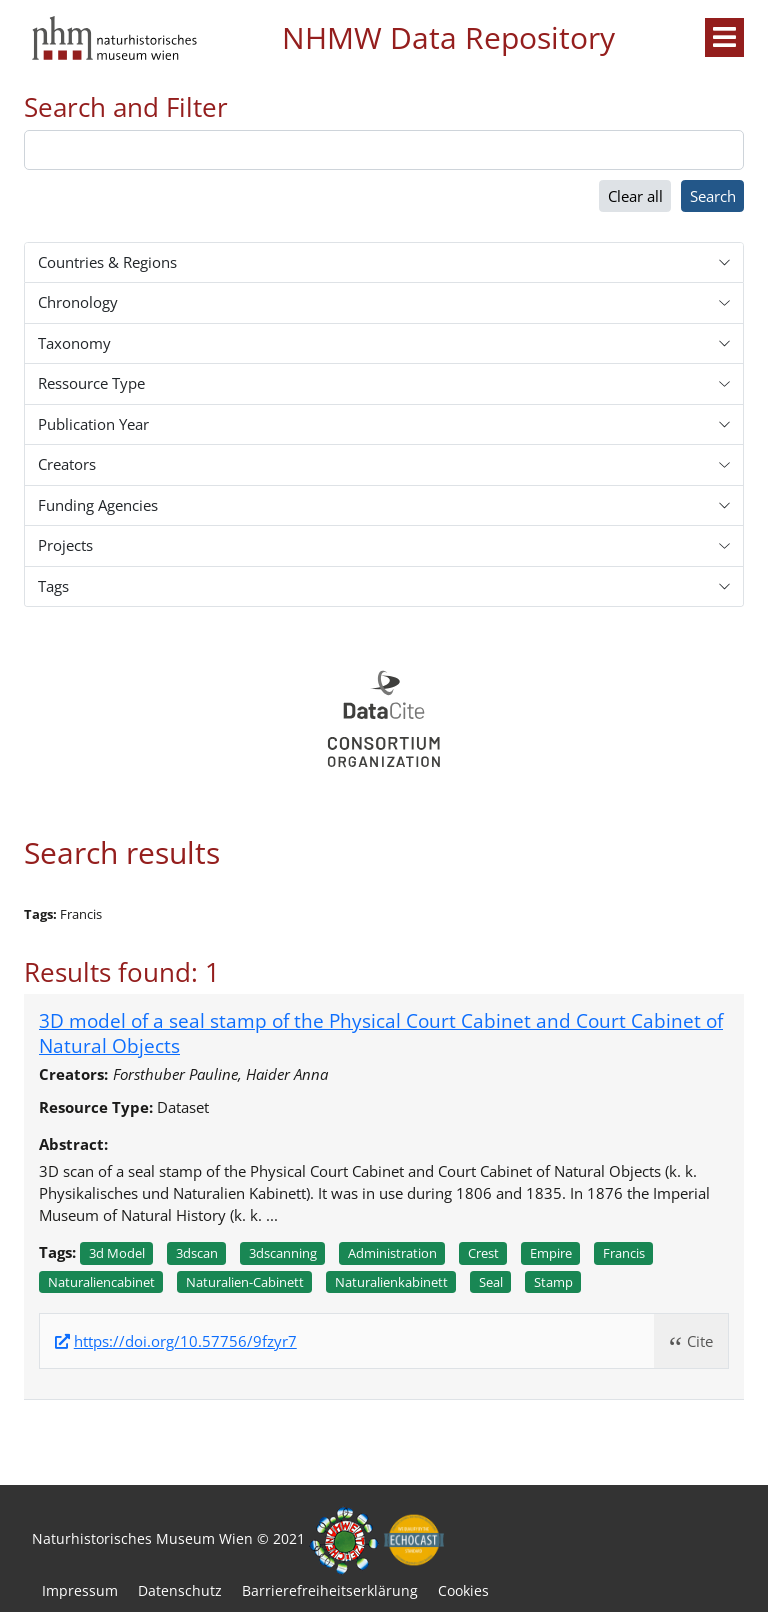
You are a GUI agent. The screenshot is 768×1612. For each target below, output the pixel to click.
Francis (624, 1253)
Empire (551, 1253)
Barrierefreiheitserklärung (330, 1590)
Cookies (463, 1590)
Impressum (80, 1590)
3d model (117, 1253)
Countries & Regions (107, 262)
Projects (65, 545)
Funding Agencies (98, 505)
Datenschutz (180, 1590)
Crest (483, 1253)
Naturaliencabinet (101, 1282)
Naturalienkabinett (391, 1282)
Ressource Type (91, 383)
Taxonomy (74, 343)
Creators (67, 464)
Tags (53, 586)
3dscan (197, 1253)
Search (713, 196)
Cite (700, 1341)
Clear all (635, 196)
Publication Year (93, 424)
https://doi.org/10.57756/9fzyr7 (185, 1341)
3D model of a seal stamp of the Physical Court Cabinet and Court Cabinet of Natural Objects (381, 1032)
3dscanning (283, 1253)
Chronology (78, 302)
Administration (392, 1253)
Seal (491, 1282)
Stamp (553, 1282)
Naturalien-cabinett (245, 1282)
